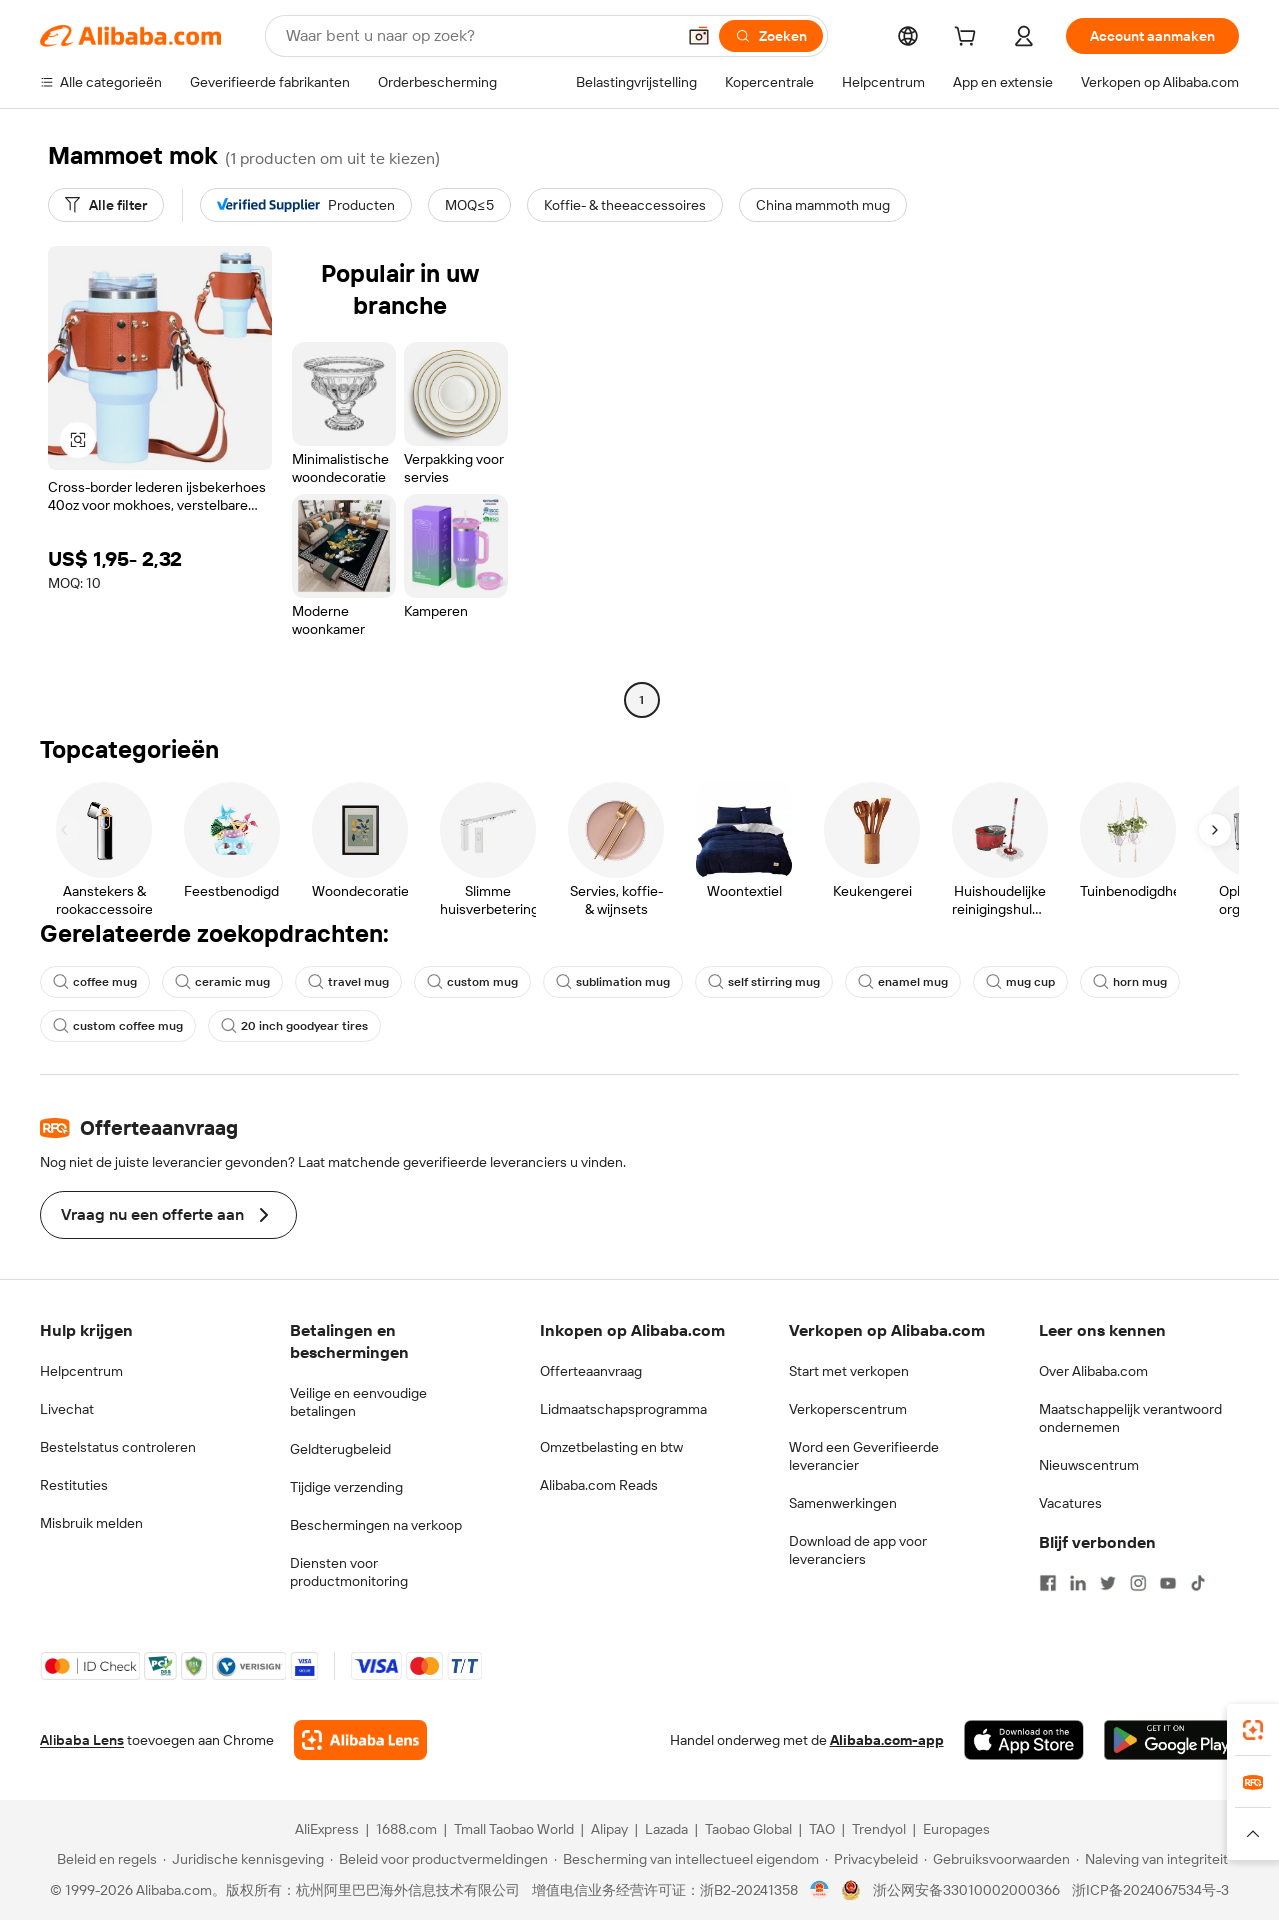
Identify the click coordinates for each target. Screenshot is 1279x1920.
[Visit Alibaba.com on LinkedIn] (1078, 1583)
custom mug (472, 982)
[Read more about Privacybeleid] (871, 1859)
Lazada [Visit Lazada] (666, 1829)
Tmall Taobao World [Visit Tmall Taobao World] (514, 1829)
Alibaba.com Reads (599, 1485)
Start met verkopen (849, 1371)
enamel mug (903, 982)
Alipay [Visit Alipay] (609, 1829)
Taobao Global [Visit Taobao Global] (748, 1829)
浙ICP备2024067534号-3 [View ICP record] (1150, 1890)
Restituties (74, 1485)
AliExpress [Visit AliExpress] (327, 1829)
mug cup (1020, 982)
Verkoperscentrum (848, 1409)
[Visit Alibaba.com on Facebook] (1048, 1583)
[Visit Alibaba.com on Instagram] (1138, 1583)
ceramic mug (222, 982)
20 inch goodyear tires (294, 1026)
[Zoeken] (771, 36)
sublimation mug (613, 982)
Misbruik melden (91, 1523)
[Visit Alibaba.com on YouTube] (1168, 1583)
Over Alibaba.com (1093, 1371)
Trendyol (879, 1829)
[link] (1253, 1730)
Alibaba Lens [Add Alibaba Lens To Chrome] (82, 1740)
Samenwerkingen (843, 1503)
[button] (699, 36)
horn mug (1130, 982)
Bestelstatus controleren (118, 1447)
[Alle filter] (106, 205)
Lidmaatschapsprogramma (623, 1409)
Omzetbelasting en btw (611, 1447)
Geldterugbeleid (340, 1449)
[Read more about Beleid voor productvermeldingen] (439, 1859)
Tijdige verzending (346, 1487)
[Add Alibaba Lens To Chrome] (360, 1740)
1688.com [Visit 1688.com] (406, 1829)
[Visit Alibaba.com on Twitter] (1108, 1583)
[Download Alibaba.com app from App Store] (1024, 1740)
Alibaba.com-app (887, 1740)
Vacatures (1070, 1503)
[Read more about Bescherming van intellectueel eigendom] (686, 1859)
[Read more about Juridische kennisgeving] (243, 1859)
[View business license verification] (819, 1890)
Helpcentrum (81, 1371)
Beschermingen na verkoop (376, 1525)
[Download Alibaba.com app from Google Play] (1171, 1740)
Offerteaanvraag (591, 1371)
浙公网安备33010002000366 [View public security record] (966, 1890)
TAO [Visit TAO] (822, 1829)
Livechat (67, 1409)
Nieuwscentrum (1089, 1465)
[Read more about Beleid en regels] (104, 1859)
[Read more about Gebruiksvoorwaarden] (997, 1859)
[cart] (969, 39)
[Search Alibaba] (478, 36)
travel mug (348, 982)
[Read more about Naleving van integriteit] (1152, 1859)
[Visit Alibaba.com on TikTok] (1198, 1583)
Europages (956, 1829)
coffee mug (95, 982)
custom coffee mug (118, 1026)
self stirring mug (764, 982)
